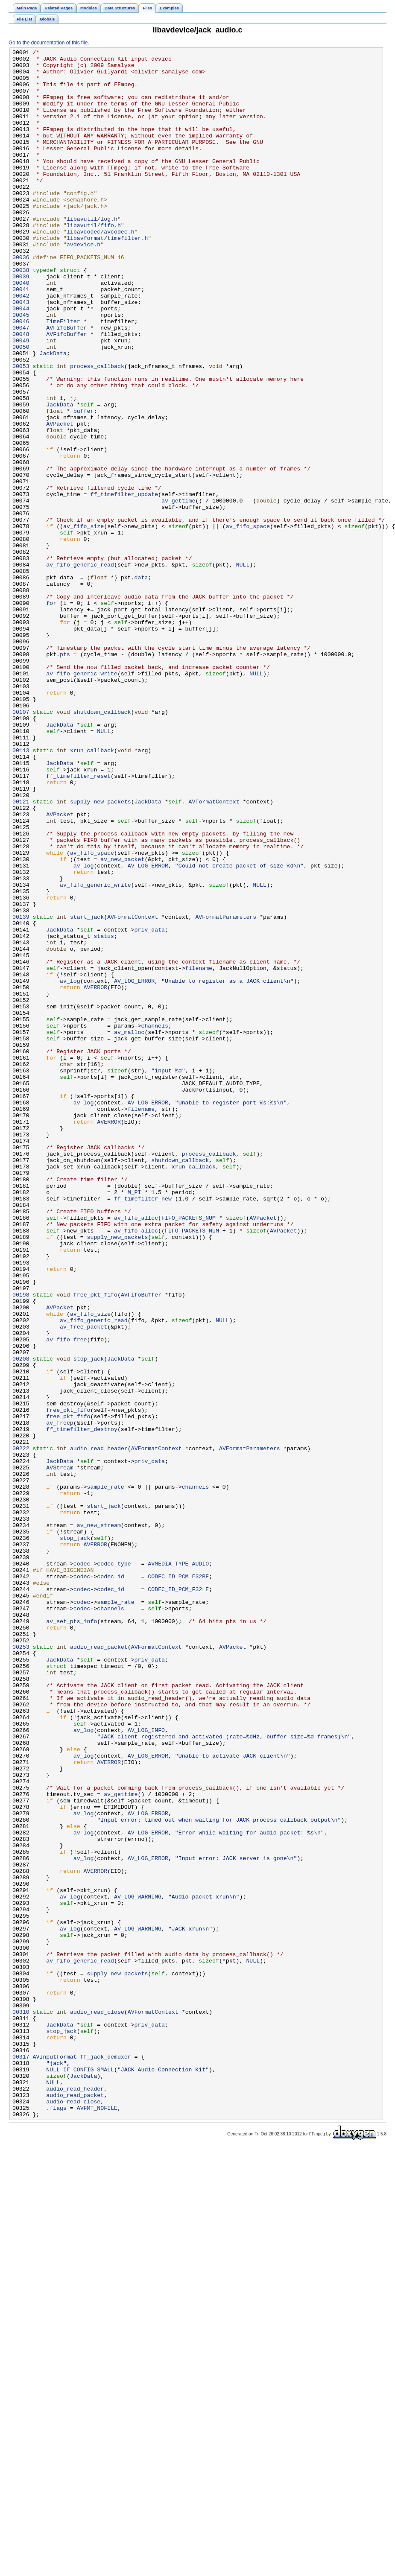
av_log (83, 1029)
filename (198, 1152)
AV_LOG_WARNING (137, 2266)
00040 (20, 330)
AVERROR (96, 1175)
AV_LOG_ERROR (148, 1029)
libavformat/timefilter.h (107, 276)
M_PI (134, 1421)
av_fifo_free (66, 1598)
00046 (20, 376)
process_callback (97, 430)
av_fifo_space (248, 622)
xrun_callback (92, 891)
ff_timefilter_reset (78, 922)
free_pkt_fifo (95, 1544)
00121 (20, 952)
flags (58, 2520)
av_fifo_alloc (136, 1452)
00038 (20, 314)
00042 (20, 345)
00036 (20, 299)
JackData (52, 414)
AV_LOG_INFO (146, 2067)
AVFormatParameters (225, 1091)
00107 (20, 845)
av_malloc (129, 1229)
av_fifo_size (83, 622)
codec (82, 1867)
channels (154, 1221)
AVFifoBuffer (66, 384)
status (104, 1114)
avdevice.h (83, 284)
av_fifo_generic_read (80, 668)
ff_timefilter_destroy (81, 1705)
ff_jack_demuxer (105, 2458)
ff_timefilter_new (143, 1429)
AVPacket (59, 499)
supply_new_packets (100, 952)
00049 (20, 399)
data (141, 683)
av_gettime (178, 591)
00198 (20, 1544)
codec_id (110, 1882)
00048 (20, 391)
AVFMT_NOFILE (97, 2520)
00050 (20, 407)
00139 (20, 1091)
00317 (20, 2458)
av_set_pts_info (71, 1936)
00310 (20, 2405)
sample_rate (105, 1775)
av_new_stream (99, 1821)
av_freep (59, 1698)
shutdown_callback (102, 845)
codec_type (114, 1867)
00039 (20, 322)
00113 (20, 891)
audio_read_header (99, 1728)
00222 (20, 1728)
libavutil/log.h (92, 253)
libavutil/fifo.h (94, 261)
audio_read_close (97, 2405)
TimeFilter (63, 376)
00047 (20, 384)
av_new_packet (122, 1021)
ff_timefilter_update (124, 583)
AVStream (59, 1751)
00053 (20, 430)
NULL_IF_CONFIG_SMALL (80, 2474)
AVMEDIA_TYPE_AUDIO (178, 1867)
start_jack (87, 1091)
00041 (20, 338)
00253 (20, 1967)
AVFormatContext (214, 952)
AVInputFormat (55, 2458)
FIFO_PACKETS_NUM (188, 1452)
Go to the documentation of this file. (49, 43)
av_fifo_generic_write (81, 799)
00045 (20, 368)
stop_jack (88, 1621)
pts (65, 776)
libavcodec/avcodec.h (101, 268)
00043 (20, 353)
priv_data (150, 1106)
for (51, 714)
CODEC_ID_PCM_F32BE (178, 1882)
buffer (83, 484)
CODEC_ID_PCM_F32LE (178, 1897)
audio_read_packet (99, 1967)
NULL (242, 668)
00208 (20, 1621)
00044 (20, 361)
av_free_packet (83, 1582)
